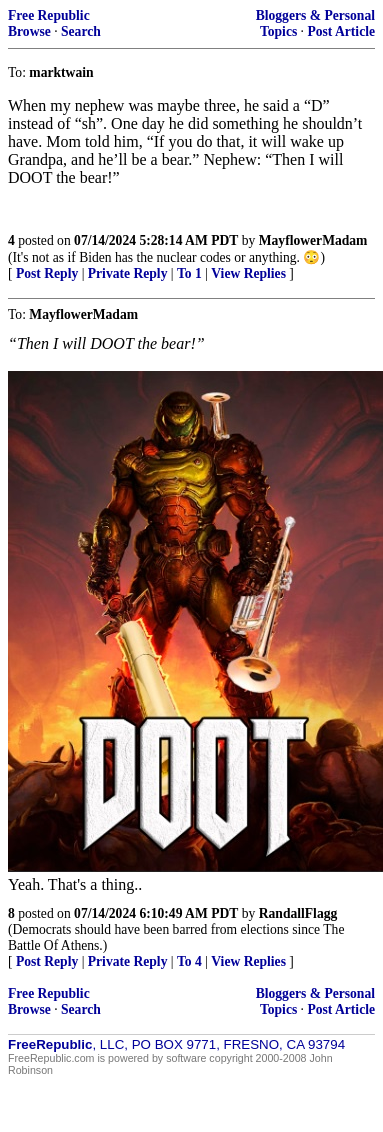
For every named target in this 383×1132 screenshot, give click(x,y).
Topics (278, 31)
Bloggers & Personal (315, 15)
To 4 (189, 961)
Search (81, 31)
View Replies (248, 273)
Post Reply (47, 273)
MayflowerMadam (313, 240)
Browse (29, 31)
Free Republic (49, 15)
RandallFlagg (298, 913)
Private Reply (128, 273)
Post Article (341, 31)
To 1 (189, 273)
